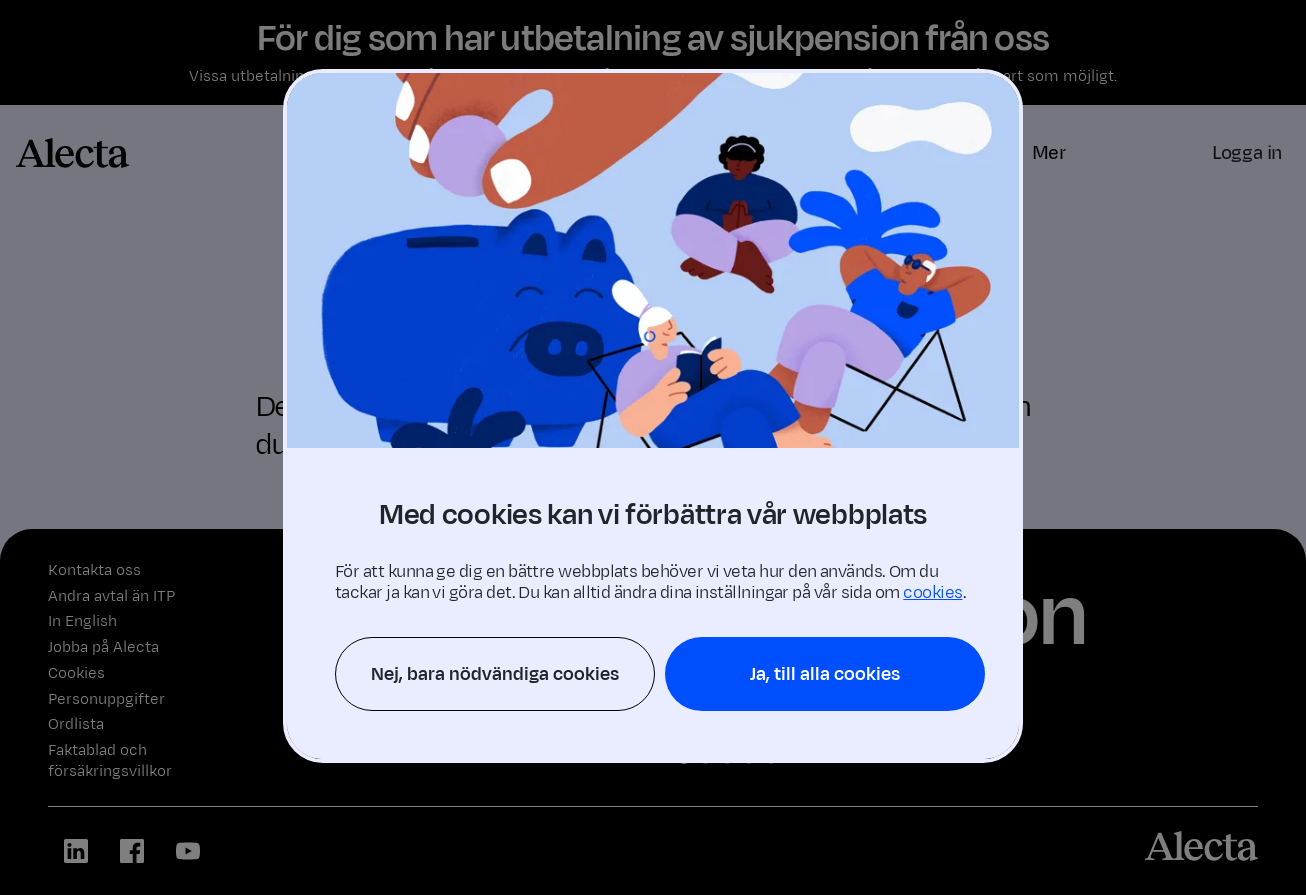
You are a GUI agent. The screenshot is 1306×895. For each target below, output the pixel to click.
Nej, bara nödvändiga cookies (495, 674)
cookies (932, 593)
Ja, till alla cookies (825, 674)
